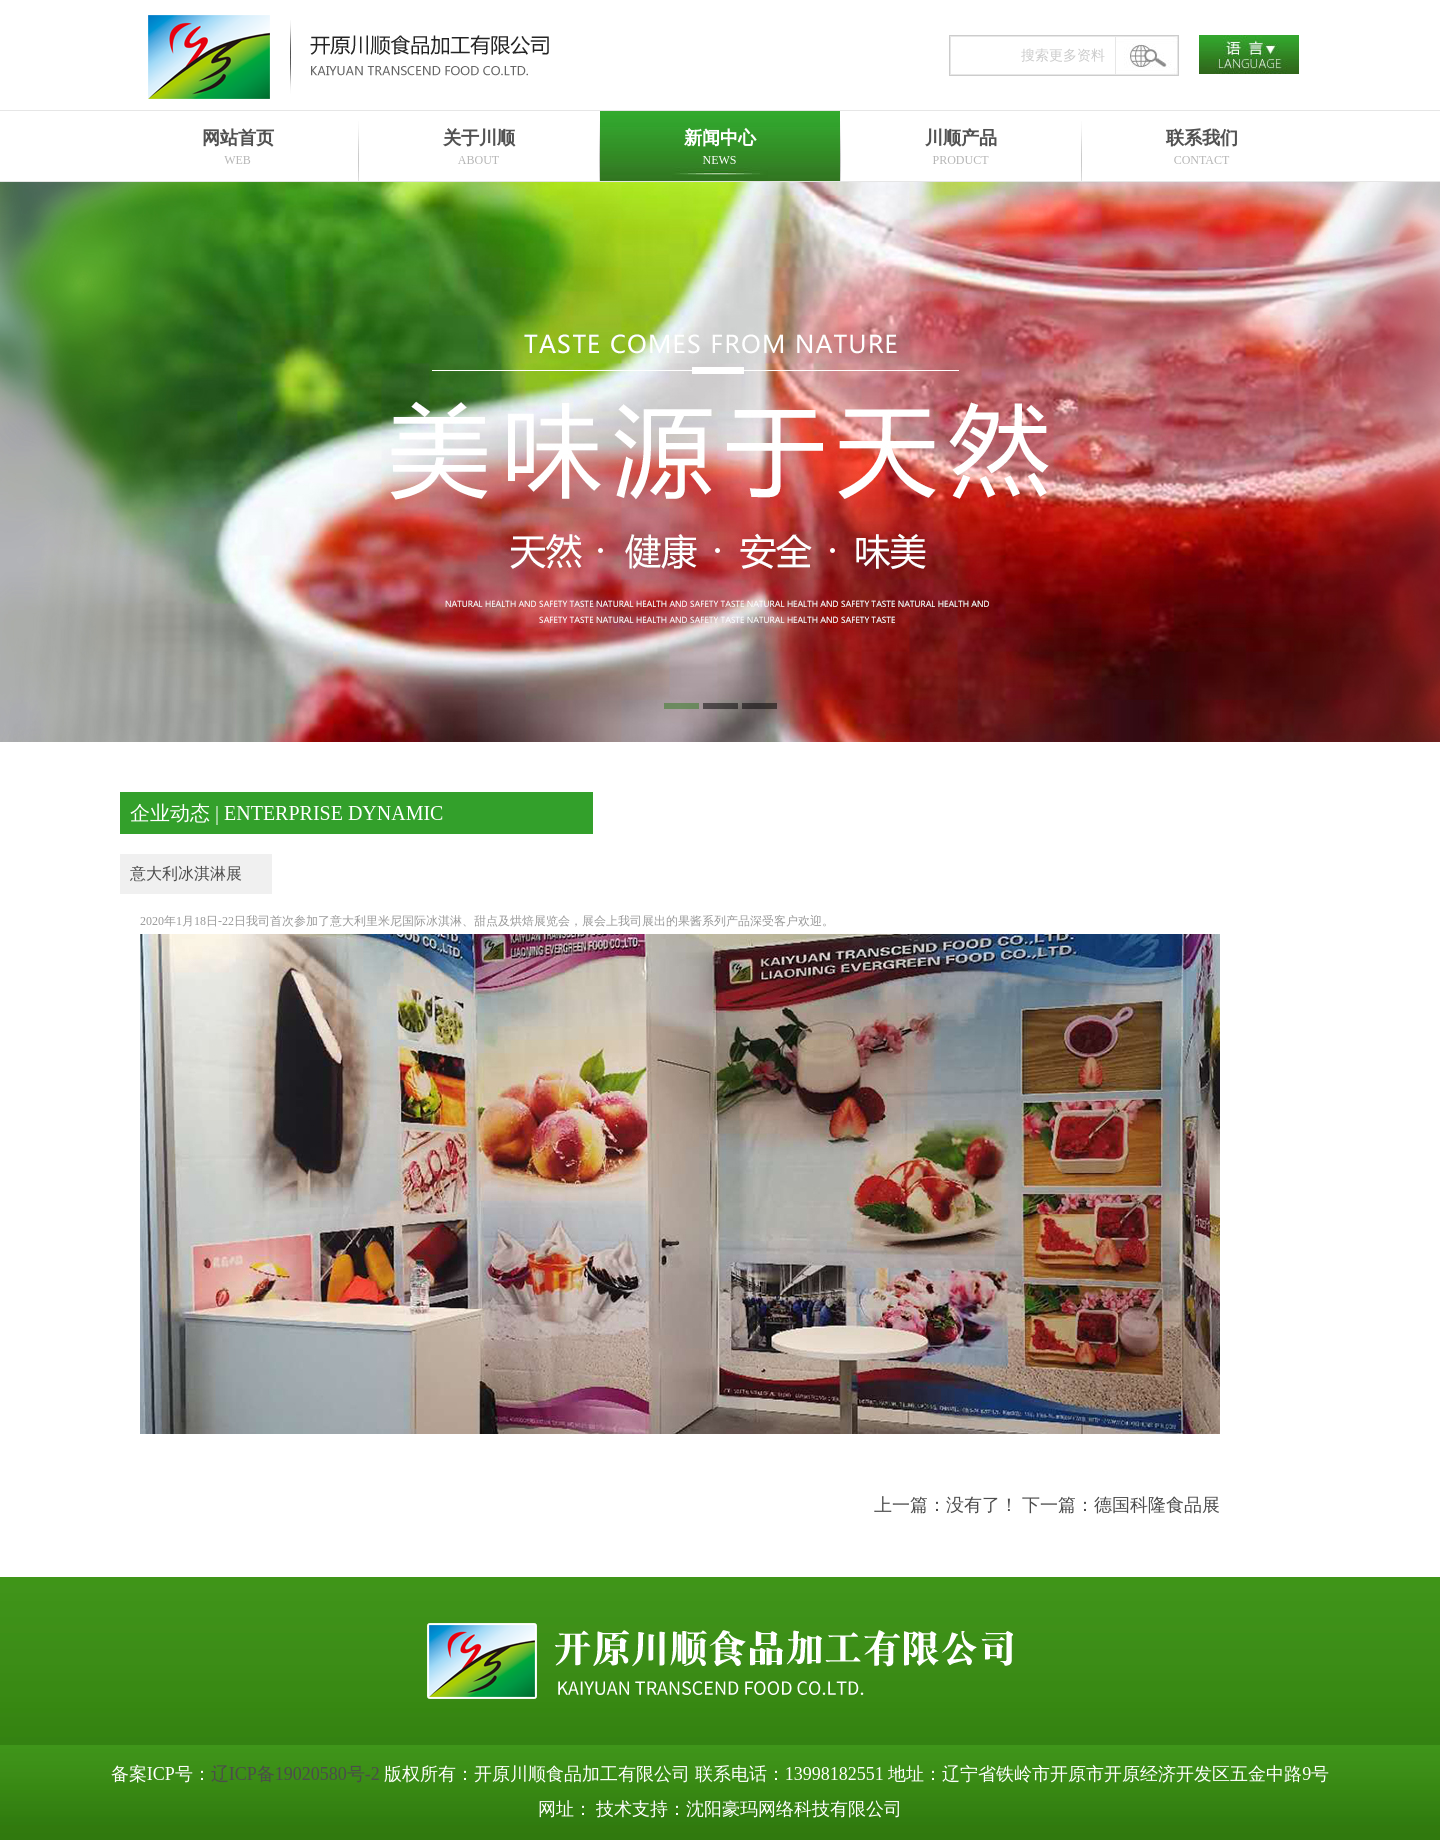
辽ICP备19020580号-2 (295, 1774)
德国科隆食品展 (1157, 1505)
